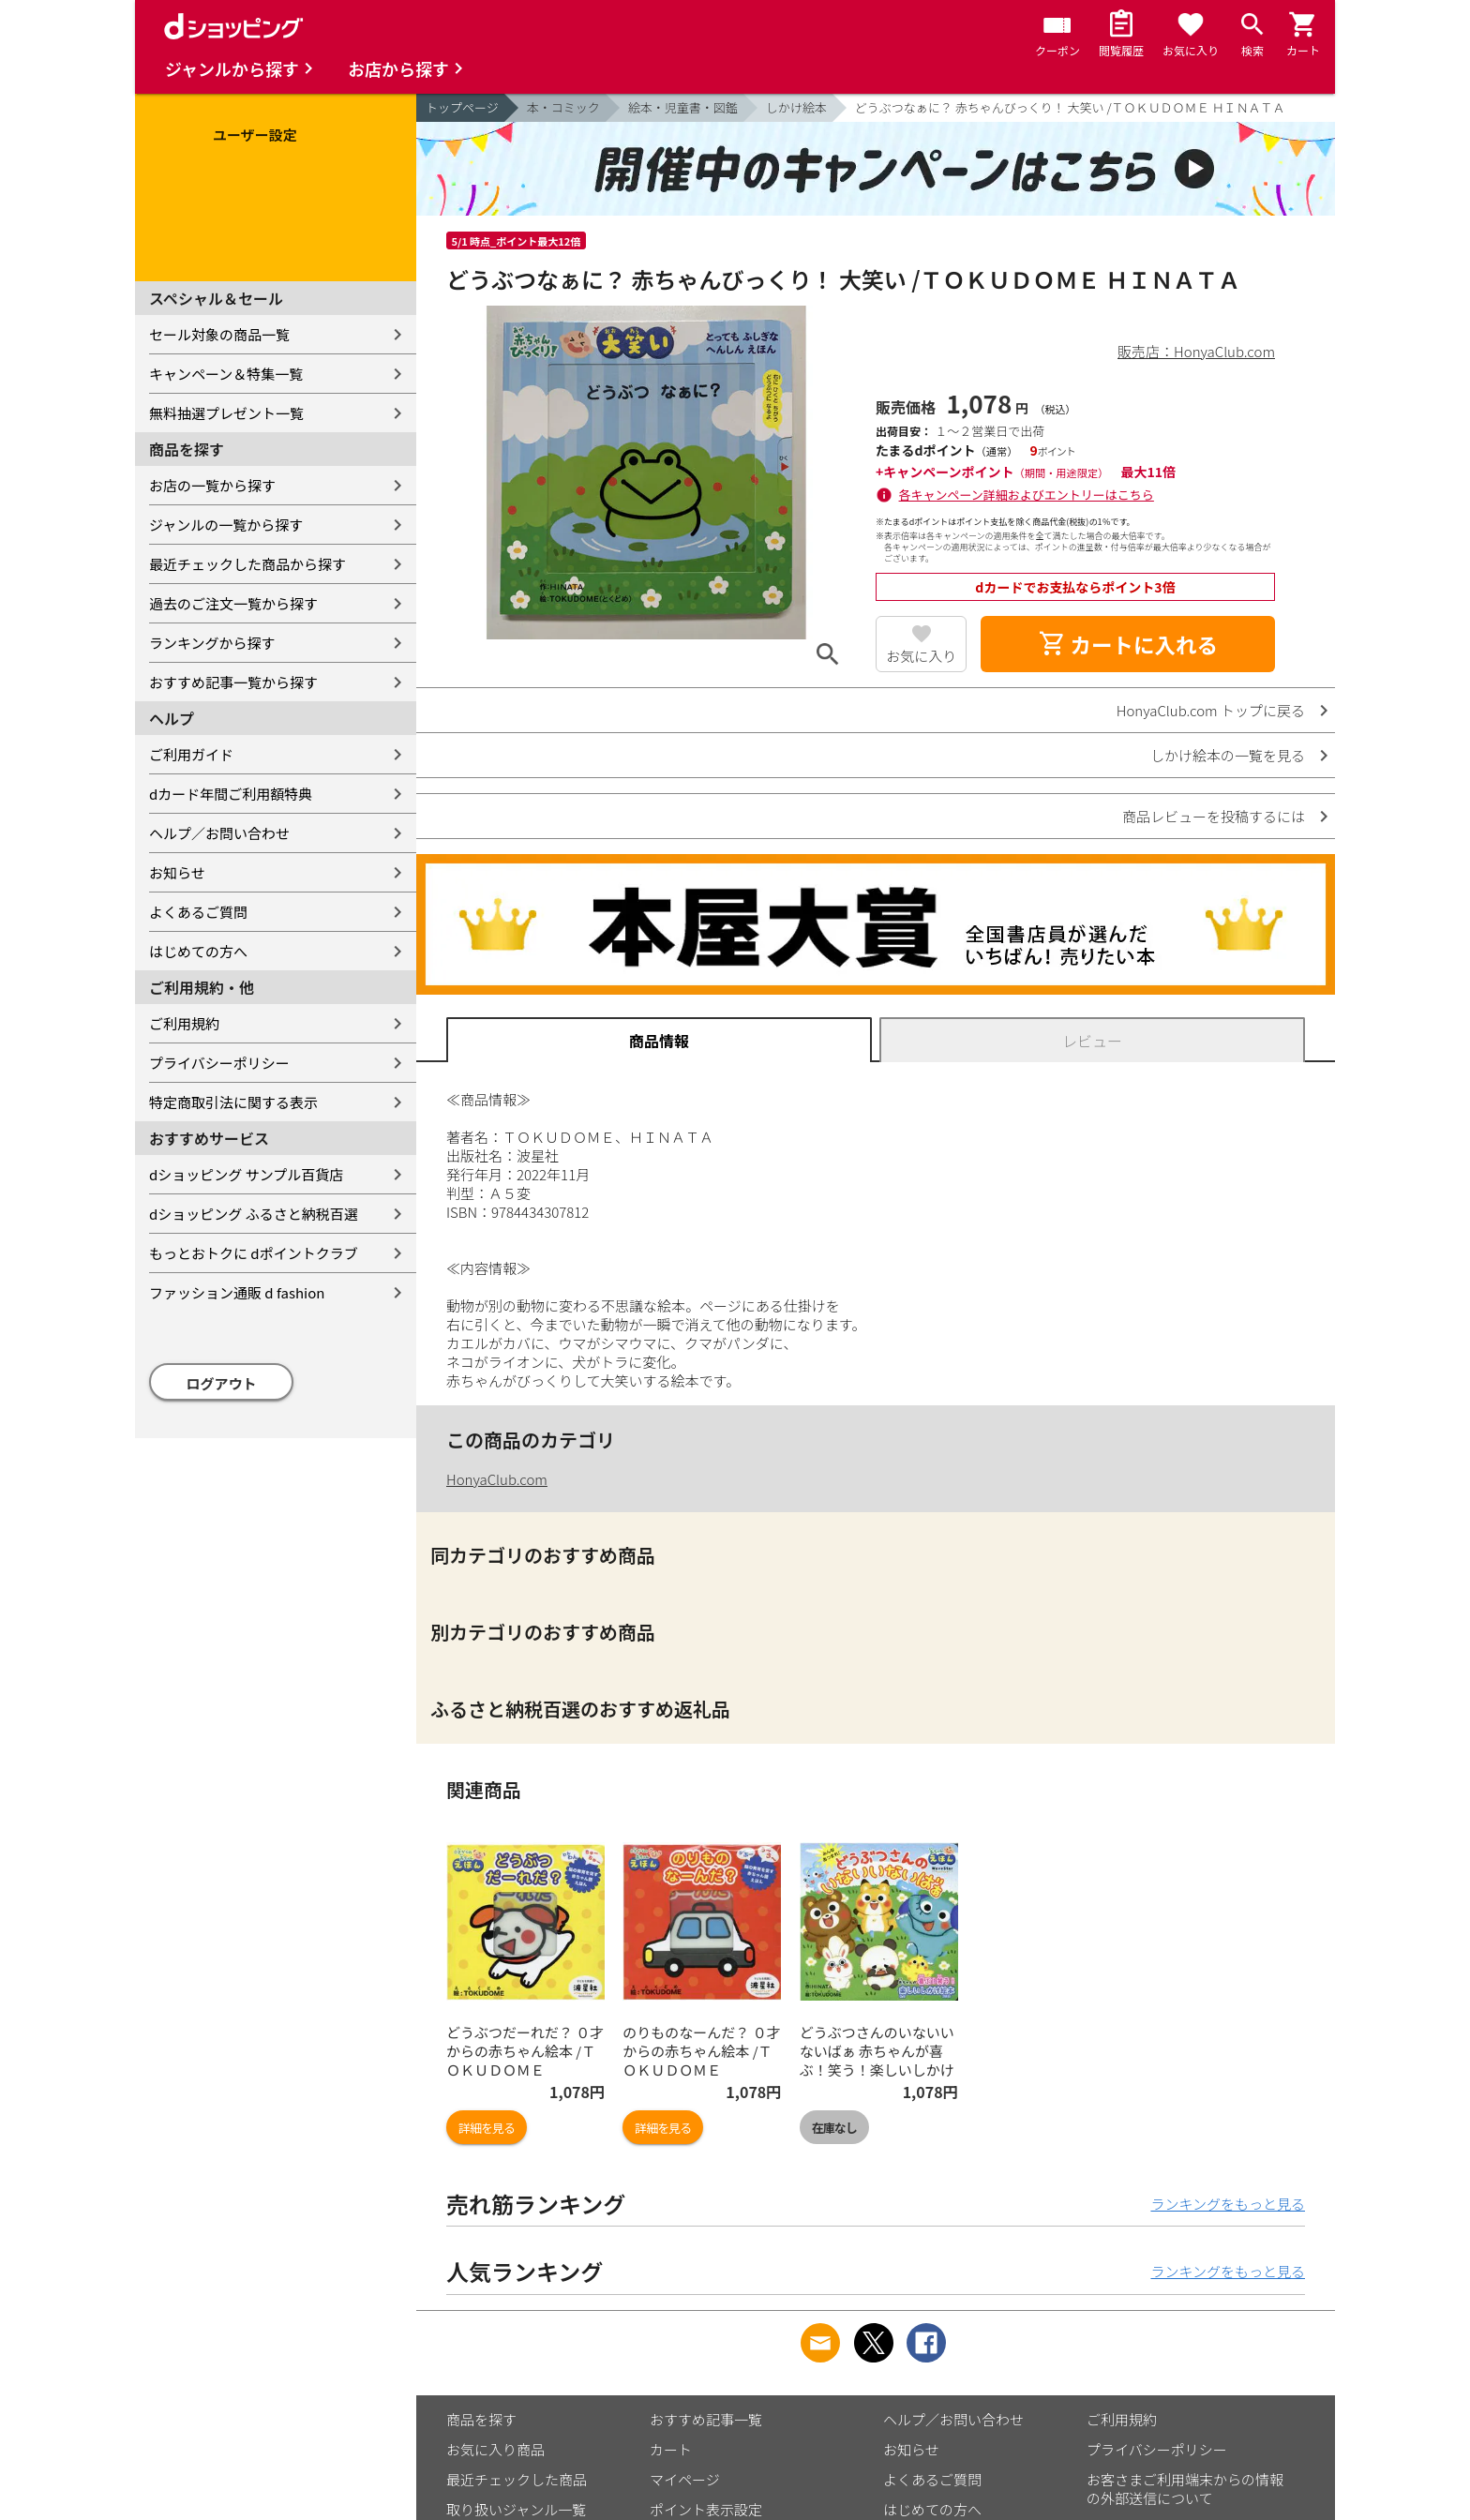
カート (671, 2449)
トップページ (462, 107)
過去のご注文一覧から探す (233, 603)
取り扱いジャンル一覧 (516, 2509)
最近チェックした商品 (516, 2479)
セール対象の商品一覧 (219, 334)
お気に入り (921, 656)
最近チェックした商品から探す (247, 564)
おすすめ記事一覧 (706, 2419)
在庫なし (834, 2128)
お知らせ (177, 872)
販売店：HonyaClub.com (1196, 351)
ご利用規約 (184, 1023)
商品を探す (481, 2419)
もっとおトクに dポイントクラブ (253, 1253)
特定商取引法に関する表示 (233, 1102)
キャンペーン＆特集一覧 (226, 373)
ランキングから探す (212, 642)
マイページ (685, 2479)
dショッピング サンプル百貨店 (246, 1174)
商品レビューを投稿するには (1213, 816)
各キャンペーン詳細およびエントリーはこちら (1026, 494)
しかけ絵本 (796, 107)
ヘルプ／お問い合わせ (219, 833)
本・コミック (563, 107)
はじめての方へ (198, 951)
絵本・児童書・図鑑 (683, 107)
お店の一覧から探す (212, 485)
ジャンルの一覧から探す (226, 524)
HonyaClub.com (497, 1479)
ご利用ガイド (191, 754)
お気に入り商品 (495, 2449)
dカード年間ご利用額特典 (230, 793)
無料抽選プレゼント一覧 (226, 413)
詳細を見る (486, 2128)
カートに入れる (1128, 644)
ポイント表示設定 (706, 2509)
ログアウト (222, 1383)
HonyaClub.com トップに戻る (1211, 710)
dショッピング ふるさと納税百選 (253, 1213)
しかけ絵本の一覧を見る (1227, 755)
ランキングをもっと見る (1227, 2203)
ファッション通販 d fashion (236, 1292)
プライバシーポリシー (219, 1062)
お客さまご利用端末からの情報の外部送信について (1185, 2488)
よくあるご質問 (198, 912)
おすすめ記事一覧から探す (233, 682)
